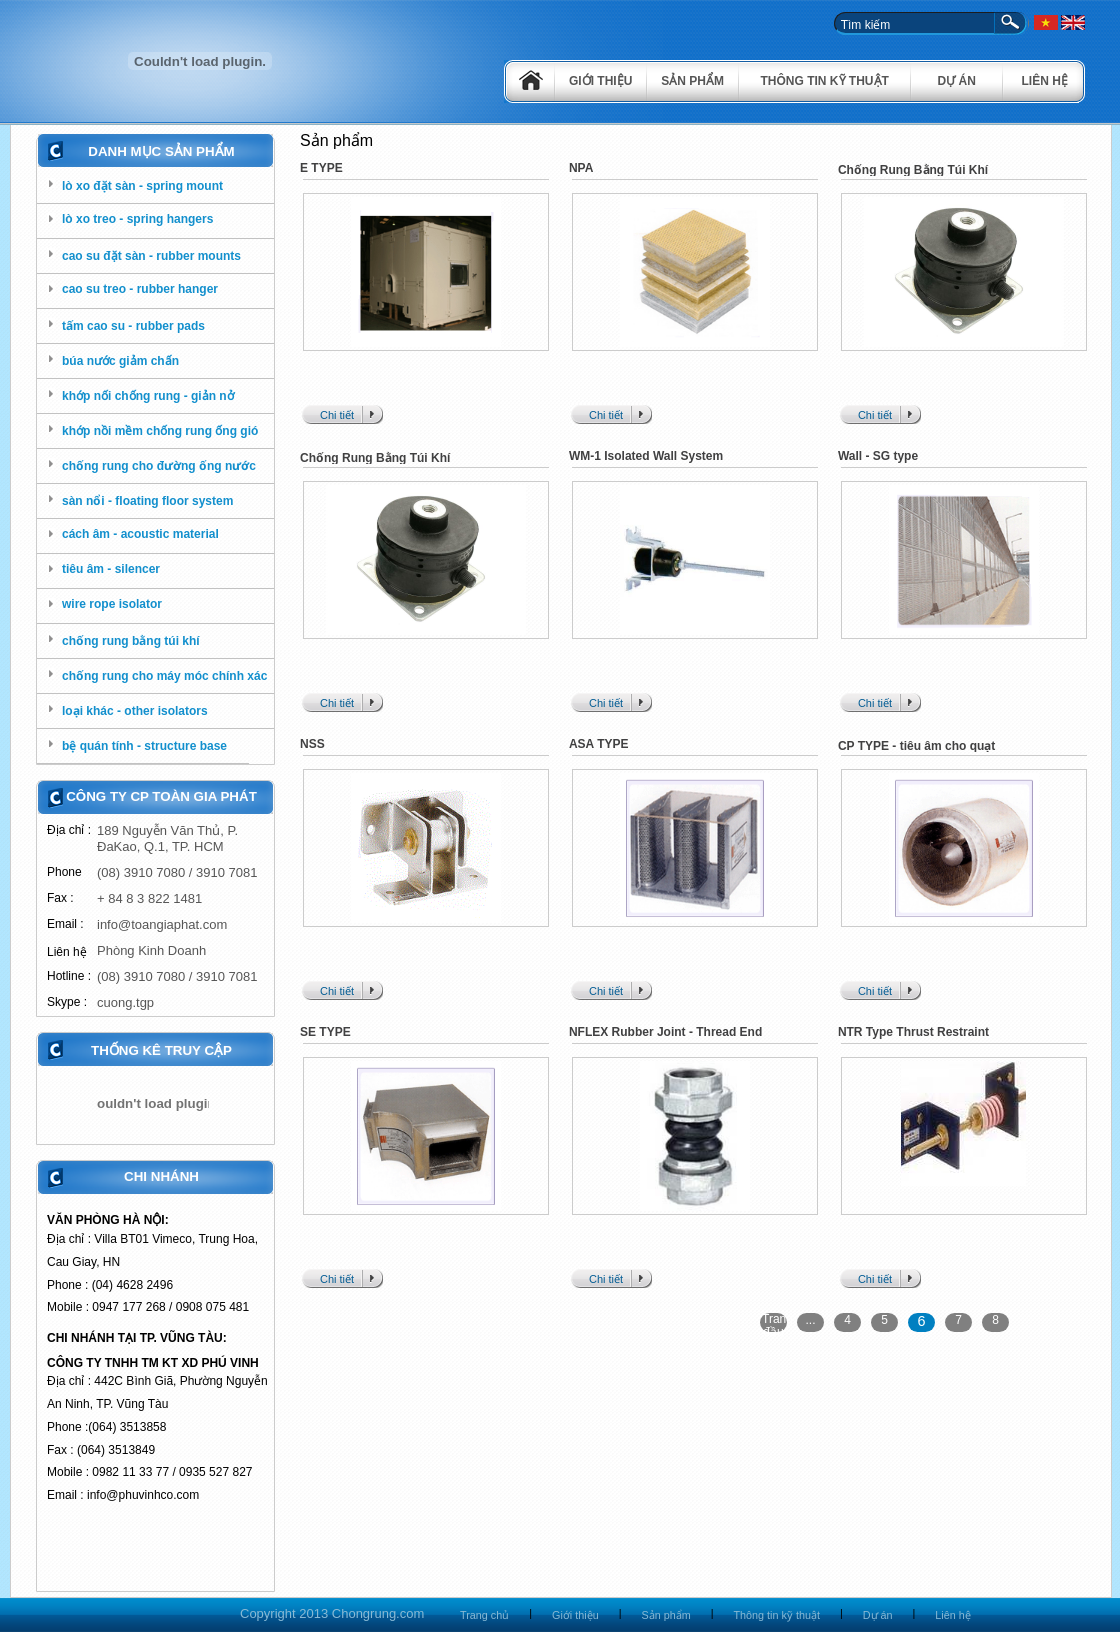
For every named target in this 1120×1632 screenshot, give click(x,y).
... (810, 1320)
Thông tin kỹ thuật (825, 81)
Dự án (957, 81)
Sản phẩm (692, 81)
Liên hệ (1045, 81)
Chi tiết (337, 415)
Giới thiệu (600, 81)
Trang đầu (774, 1322)
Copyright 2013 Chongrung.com (332, 1613)
